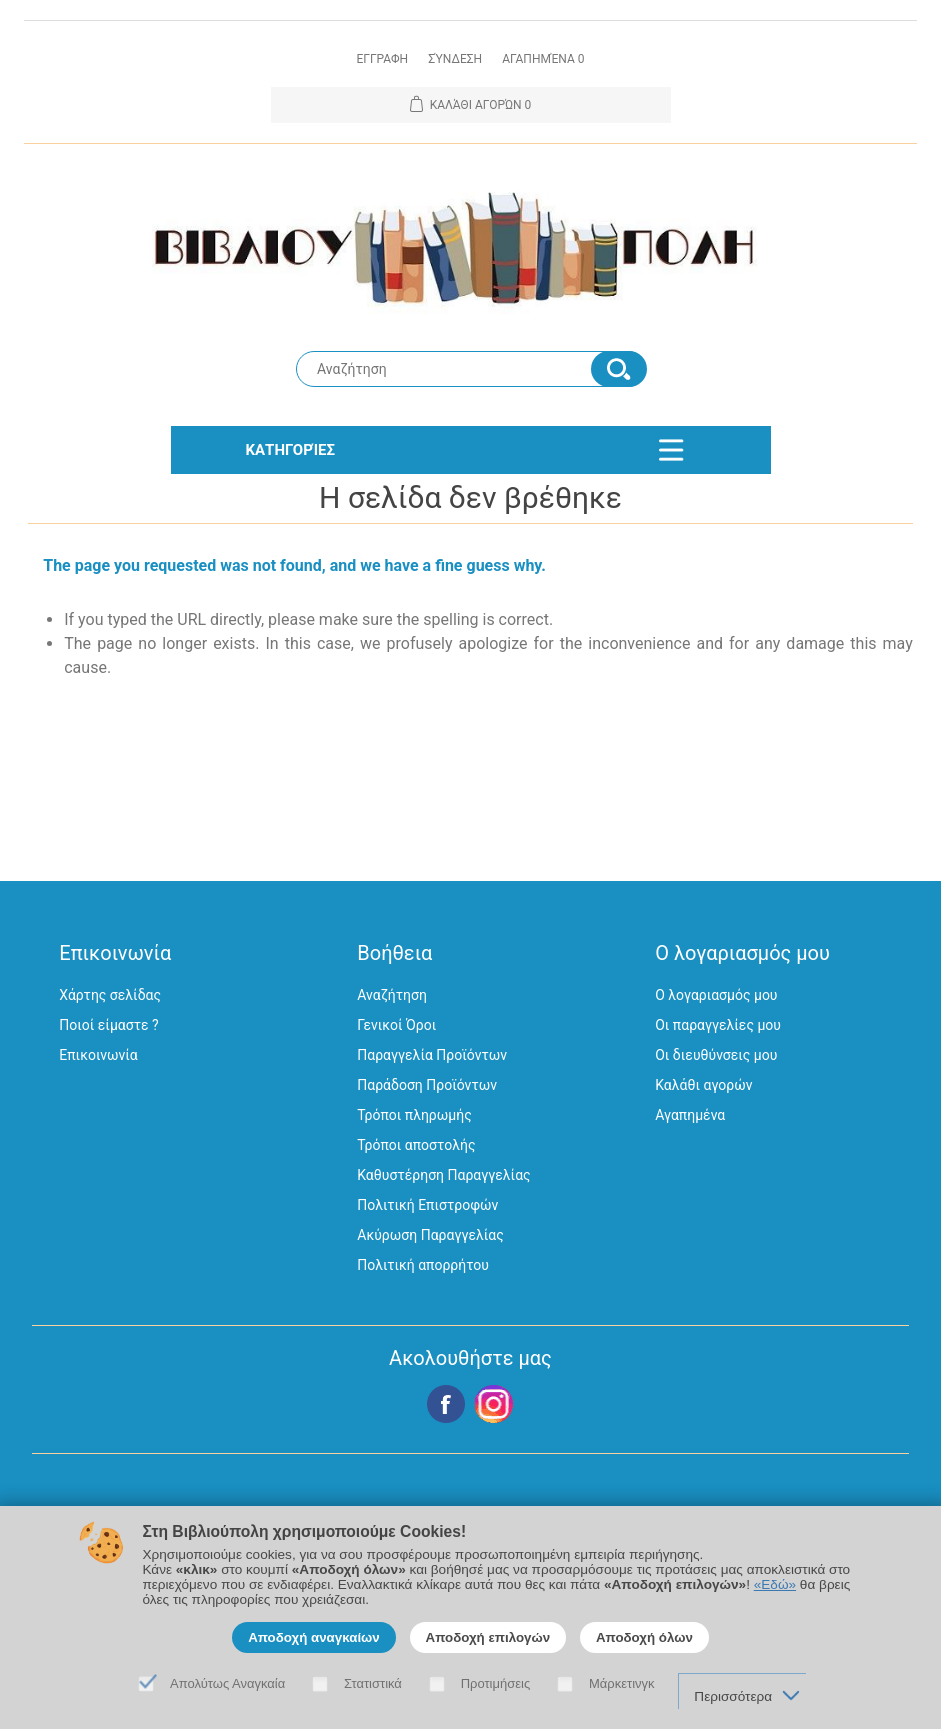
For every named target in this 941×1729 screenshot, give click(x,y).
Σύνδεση (455, 59)
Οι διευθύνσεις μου (716, 1055)
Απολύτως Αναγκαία (227, 1683)
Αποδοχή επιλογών (488, 1637)
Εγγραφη (382, 59)
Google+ (494, 1404)
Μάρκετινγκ (622, 1683)
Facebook (446, 1404)
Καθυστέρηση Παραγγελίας (443, 1175)
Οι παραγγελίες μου (718, 1025)
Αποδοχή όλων (644, 1637)
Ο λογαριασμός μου (716, 995)
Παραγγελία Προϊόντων (432, 1055)
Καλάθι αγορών (703, 1085)
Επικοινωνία (98, 1055)
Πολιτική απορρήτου (423, 1265)
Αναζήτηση (392, 995)
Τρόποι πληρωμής (414, 1115)
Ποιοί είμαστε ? (108, 1025)
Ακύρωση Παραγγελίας (430, 1235)
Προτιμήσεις (496, 1683)
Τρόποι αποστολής (416, 1145)
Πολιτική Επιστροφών (427, 1205)
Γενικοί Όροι (396, 1025)
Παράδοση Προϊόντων (427, 1085)
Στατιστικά (373, 1683)
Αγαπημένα (690, 1115)
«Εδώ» (775, 1584)
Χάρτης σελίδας (110, 995)
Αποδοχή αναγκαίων (314, 1637)
